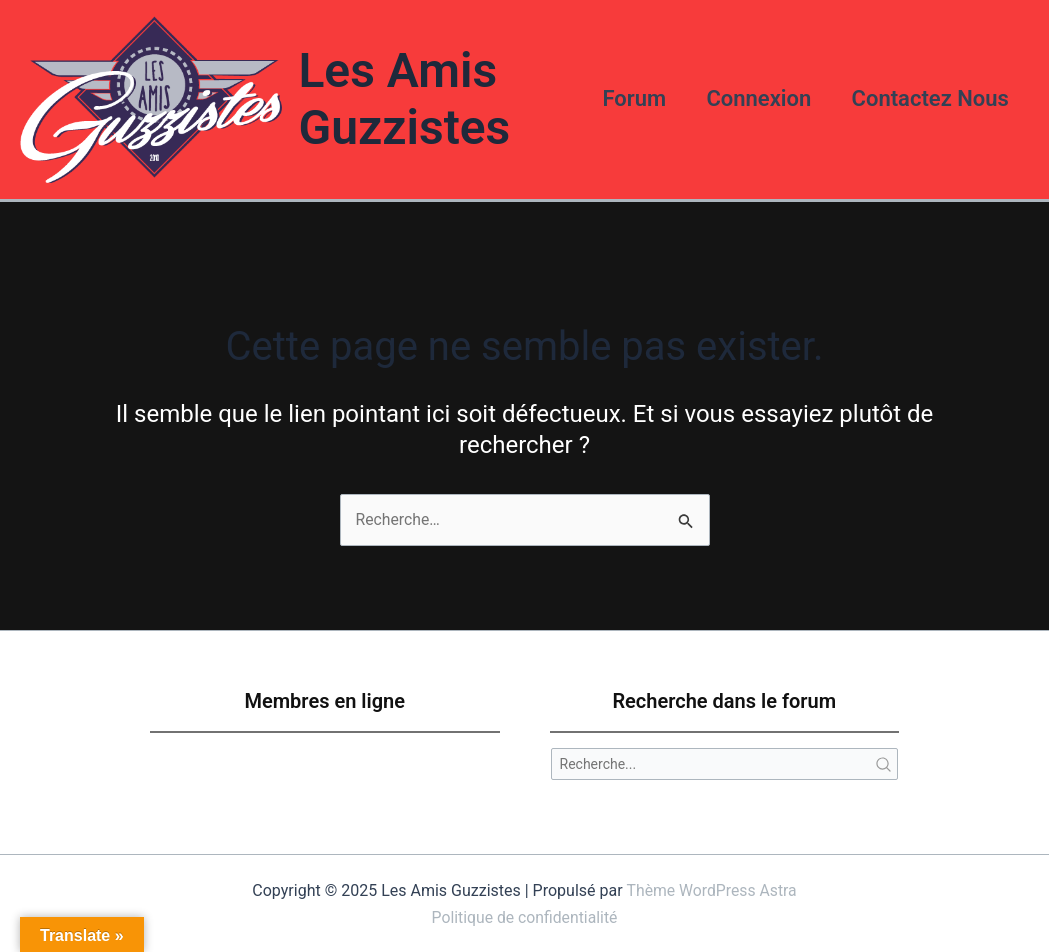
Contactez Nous (928, 97)
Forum (625, 97)
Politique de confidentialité (524, 914)
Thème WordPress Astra (711, 888)
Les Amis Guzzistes (399, 97)
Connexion (753, 97)
